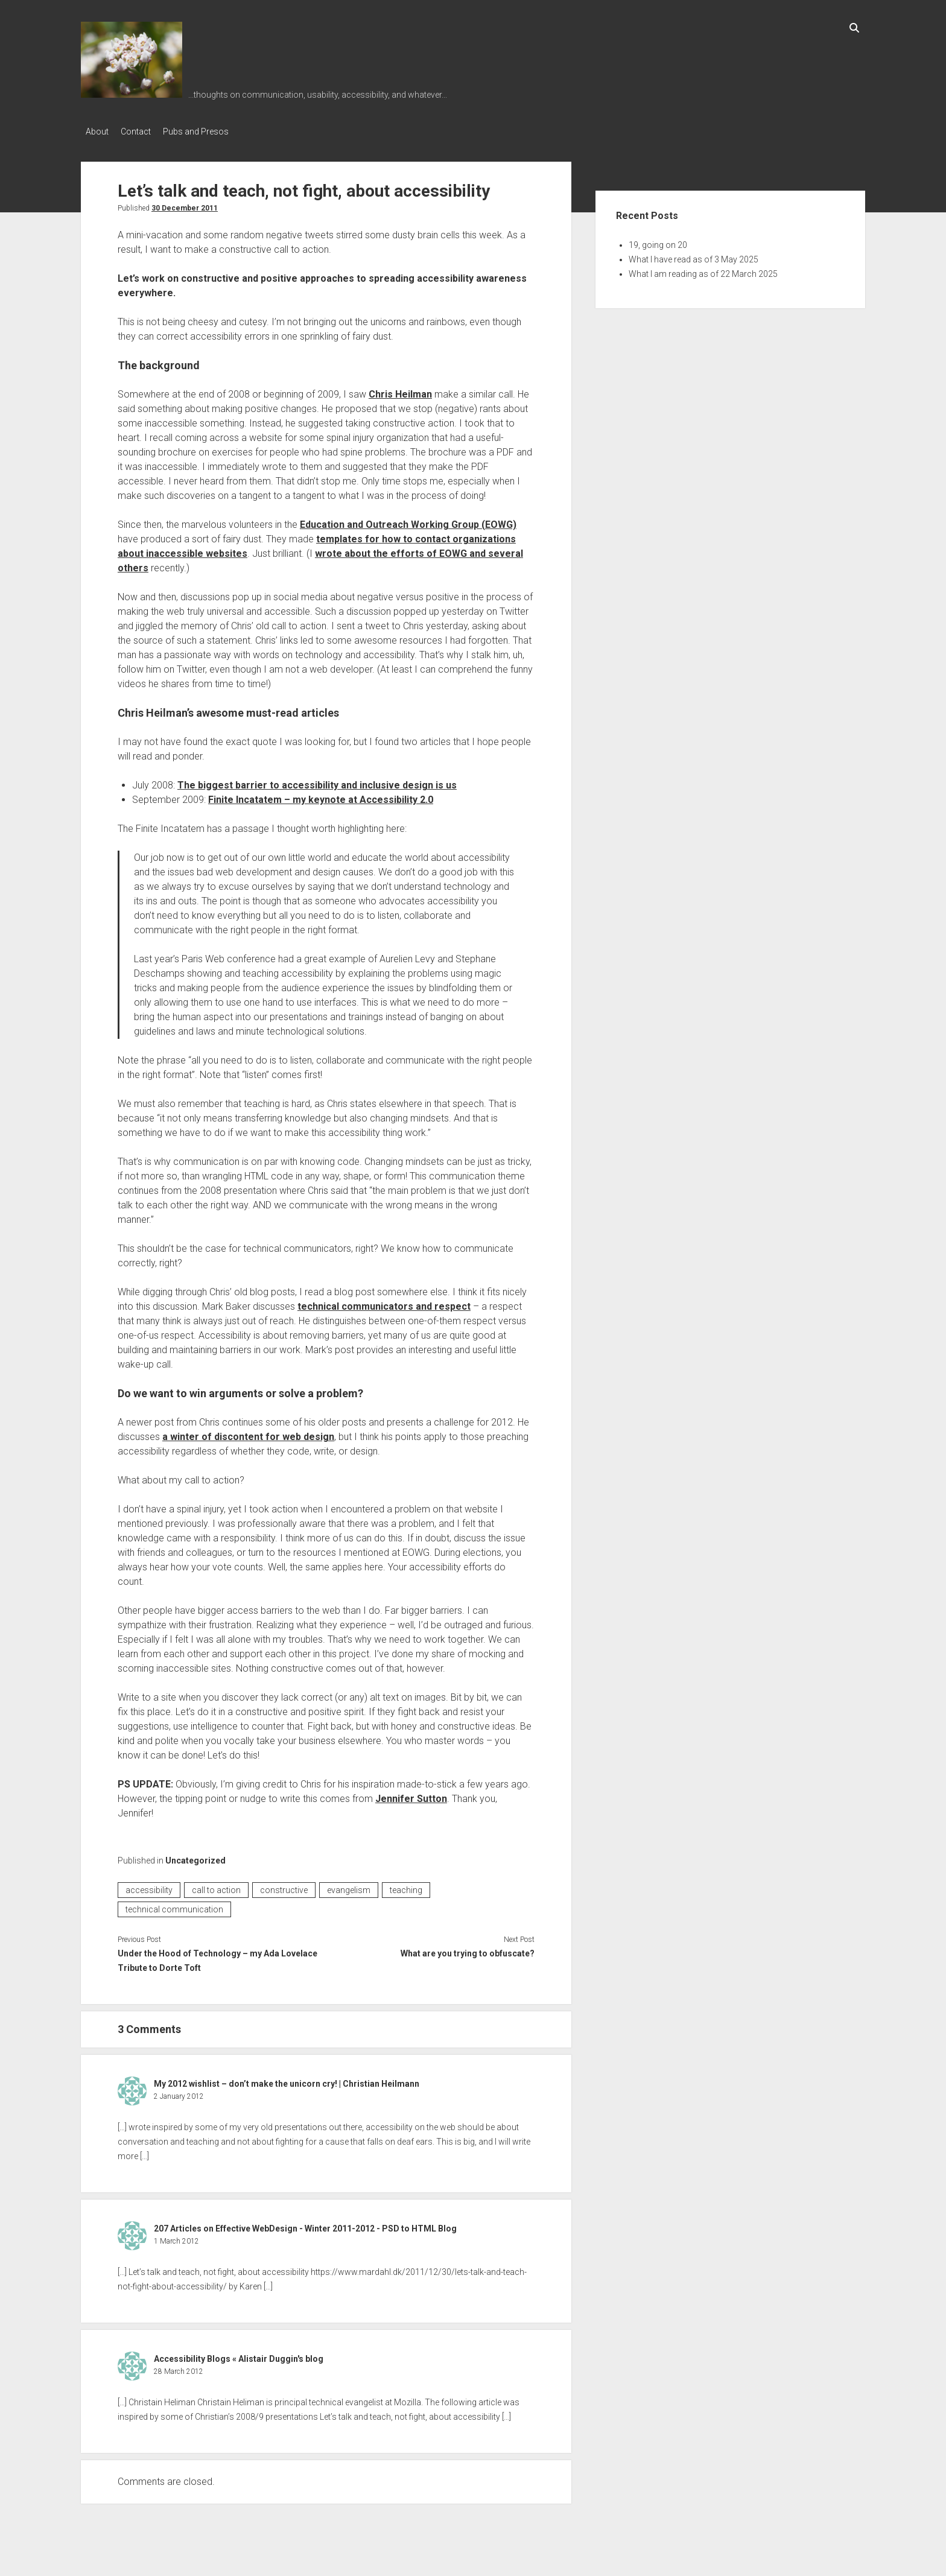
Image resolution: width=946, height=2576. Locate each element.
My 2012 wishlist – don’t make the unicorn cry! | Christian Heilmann (286, 2080)
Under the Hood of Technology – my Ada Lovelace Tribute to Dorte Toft (217, 1957)
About (97, 131)
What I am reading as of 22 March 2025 (703, 270)
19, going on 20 (658, 241)
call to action (216, 1886)
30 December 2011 (184, 204)
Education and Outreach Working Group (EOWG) (408, 521)
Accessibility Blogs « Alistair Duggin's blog (238, 2355)
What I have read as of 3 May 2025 (693, 256)
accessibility (149, 1886)
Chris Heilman (400, 390)
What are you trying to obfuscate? (468, 1950)
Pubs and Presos (208, 131)
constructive (284, 1886)
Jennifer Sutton (411, 1795)
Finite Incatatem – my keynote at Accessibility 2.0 (320, 796)
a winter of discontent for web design (248, 1433)
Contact (142, 131)
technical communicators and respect (384, 1303)
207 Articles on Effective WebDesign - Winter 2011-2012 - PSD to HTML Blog (305, 2225)
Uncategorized (195, 1857)
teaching (406, 1886)
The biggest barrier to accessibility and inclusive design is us (317, 781)
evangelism (348, 1886)
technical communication (174, 1906)
